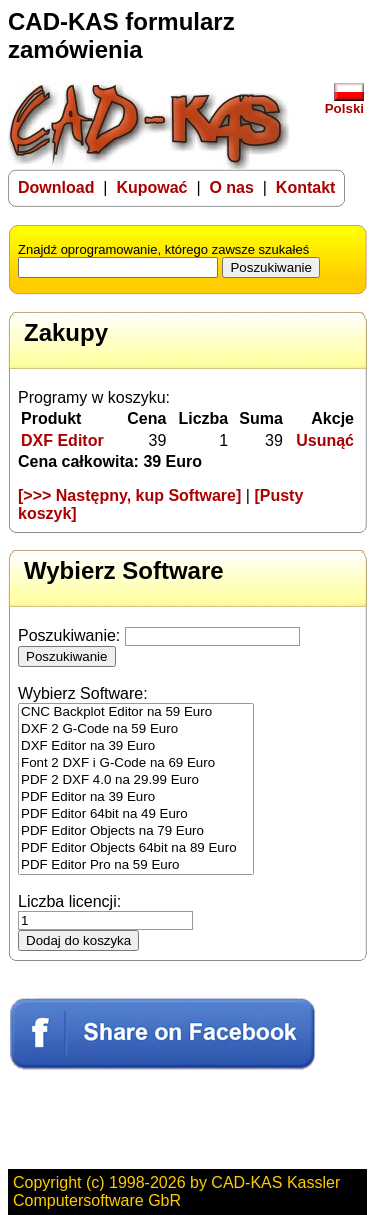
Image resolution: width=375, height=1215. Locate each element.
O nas (231, 187)
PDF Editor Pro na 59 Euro (136, 865)
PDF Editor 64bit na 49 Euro (136, 814)
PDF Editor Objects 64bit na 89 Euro (136, 848)
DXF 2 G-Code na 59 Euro (136, 729)
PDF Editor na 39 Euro (136, 797)
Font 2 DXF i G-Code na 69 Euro (136, 763)
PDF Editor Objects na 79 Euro (136, 831)
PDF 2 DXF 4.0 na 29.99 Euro (136, 780)
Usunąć (325, 440)
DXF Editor (62, 440)
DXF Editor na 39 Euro (136, 746)
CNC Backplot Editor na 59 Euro (136, 712)
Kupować (151, 187)
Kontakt (306, 187)
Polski (344, 102)
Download (56, 187)
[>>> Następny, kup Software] (129, 495)
